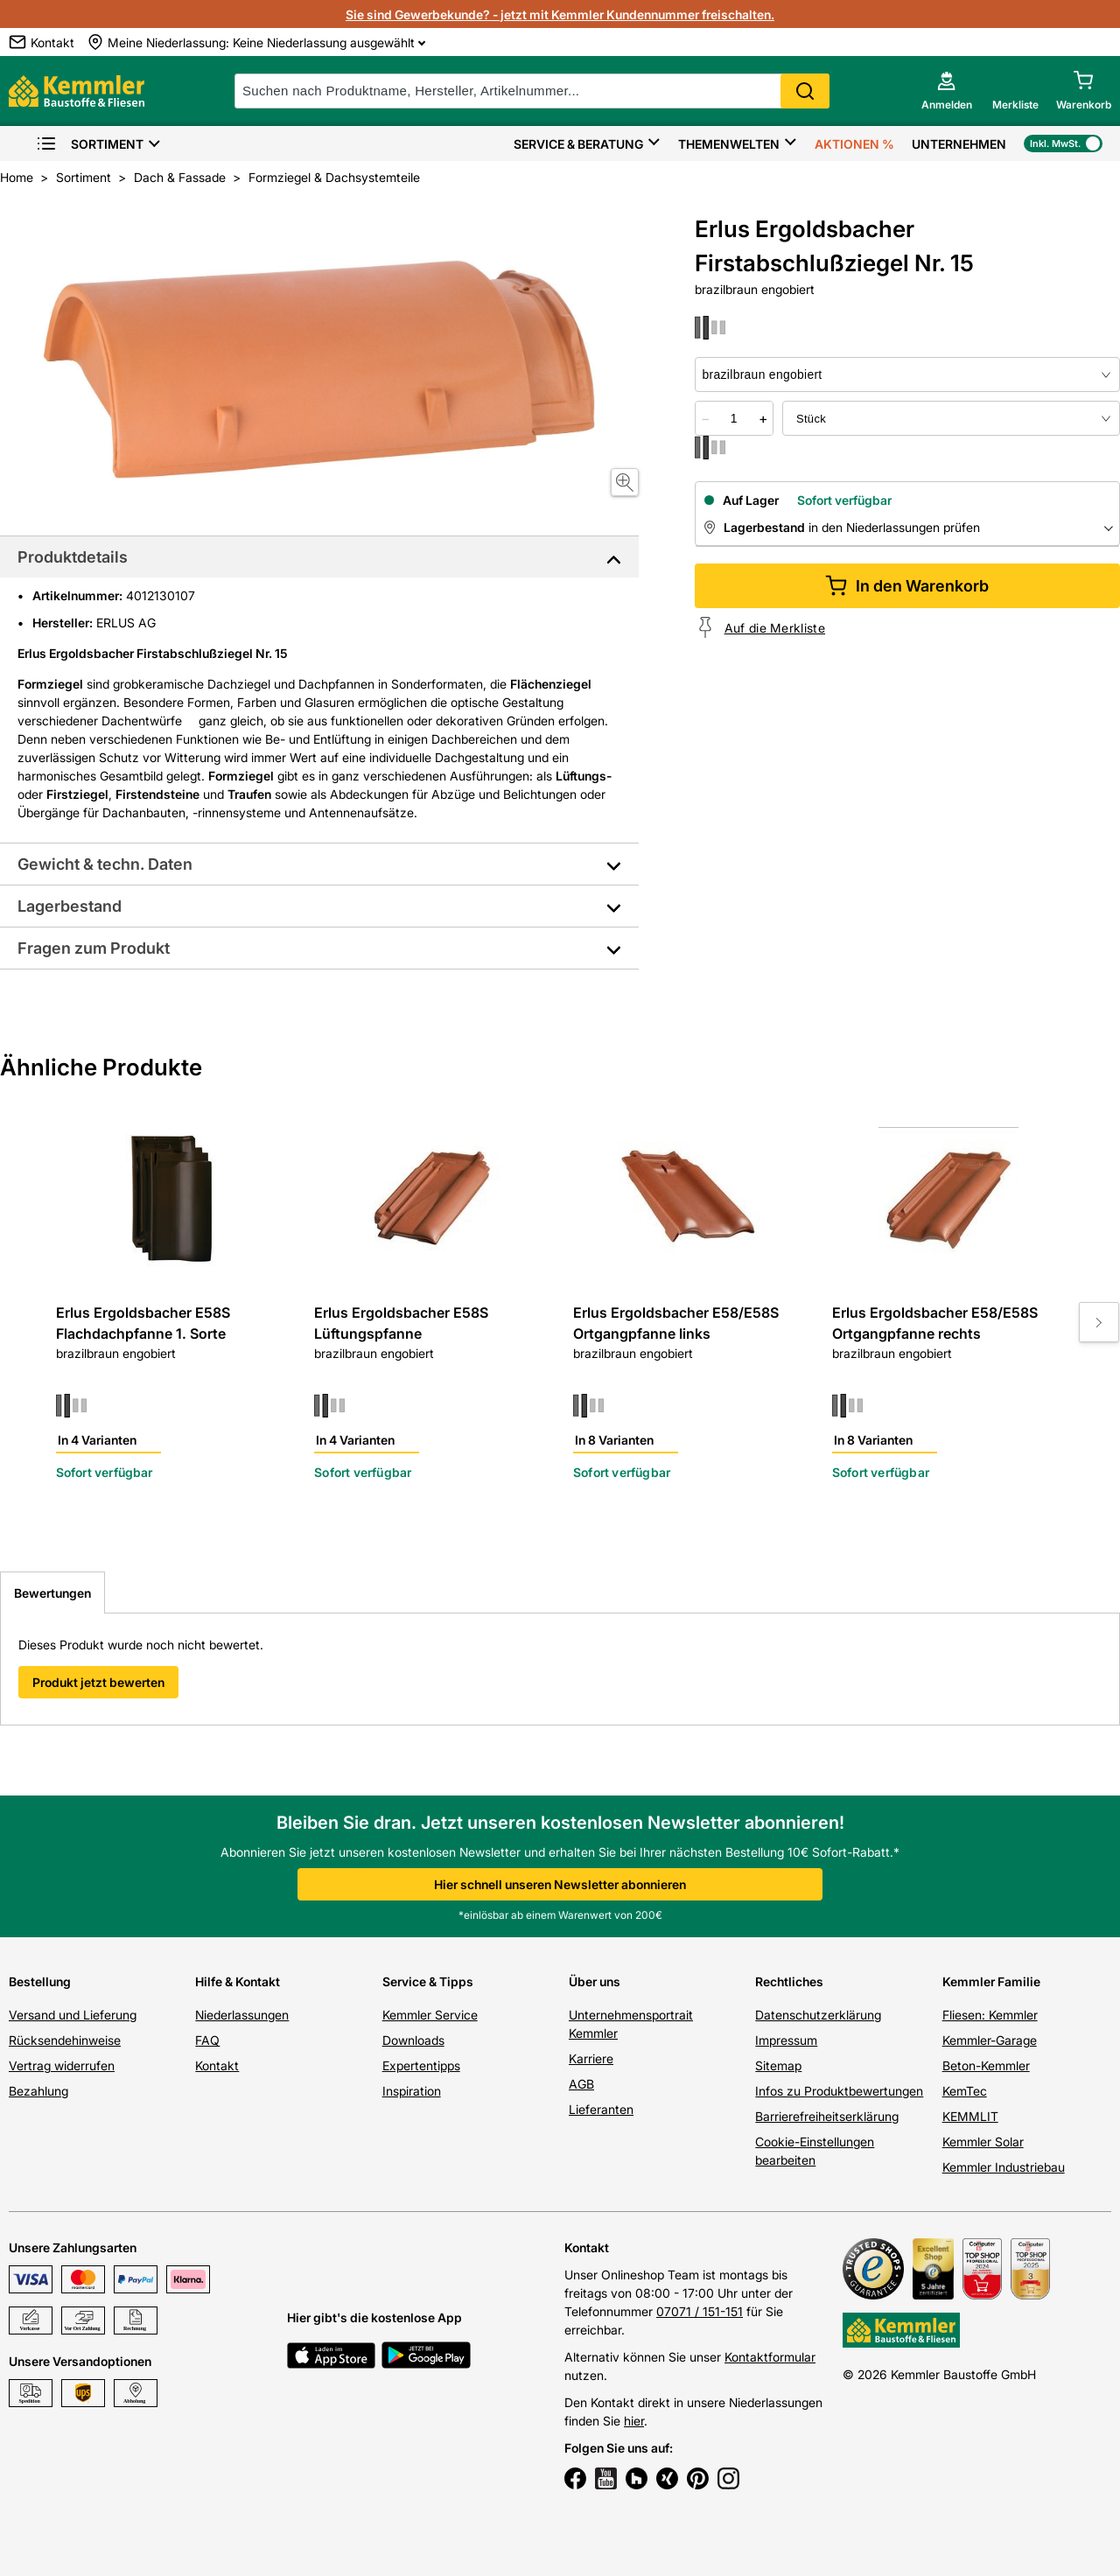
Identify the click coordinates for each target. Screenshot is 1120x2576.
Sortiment (90, 144)
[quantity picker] (734, 418)
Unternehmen (959, 143)
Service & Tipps (427, 1981)
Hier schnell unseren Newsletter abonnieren (560, 1884)
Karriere (591, 2058)
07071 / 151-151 (699, 2311)
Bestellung (40, 1981)
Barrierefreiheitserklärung (827, 2116)
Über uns (594, 1981)
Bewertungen (52, 1593)
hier (634, 2420)
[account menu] (946, 91)
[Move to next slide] (1099, 1322)
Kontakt (217, 2065)
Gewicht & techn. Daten (105, 864)
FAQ (207, 2040)
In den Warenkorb (907, 586)
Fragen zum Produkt (94, 948)
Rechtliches (789, 1981)
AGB (581, 2083)
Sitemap (778, 2065)
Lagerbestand (70, 906)
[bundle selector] (951, 418)
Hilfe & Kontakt (237, 1981)
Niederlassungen (242, 2014)
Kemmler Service (430, 2014)
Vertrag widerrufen (62, 2065)
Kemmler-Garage (989, 2040)
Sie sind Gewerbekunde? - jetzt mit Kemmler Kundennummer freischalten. (560, 14)
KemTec (964, 2090)
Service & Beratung (578, 143)
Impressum (786, 2040)
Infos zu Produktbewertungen (839, 2090)
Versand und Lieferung (72, 2014)
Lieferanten (601, 2109)
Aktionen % (854, 143)
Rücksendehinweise (65, 2040)
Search (805, 91)
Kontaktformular (770, 2356)
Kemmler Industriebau (1003, 2167)
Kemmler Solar (983, 2141)
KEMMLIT (970, 2116)
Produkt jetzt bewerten (98, 1682)
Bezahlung (38, 2090)
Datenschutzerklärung (818, 2014)
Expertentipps (421, 2065)
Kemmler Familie (991, 1981)
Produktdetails (73, 557)
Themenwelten (729, 143)
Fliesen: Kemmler (990, 2014)
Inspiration (411, 2090)
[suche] (532, 91)
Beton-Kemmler (986, 2065)
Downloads (413, 2040)
